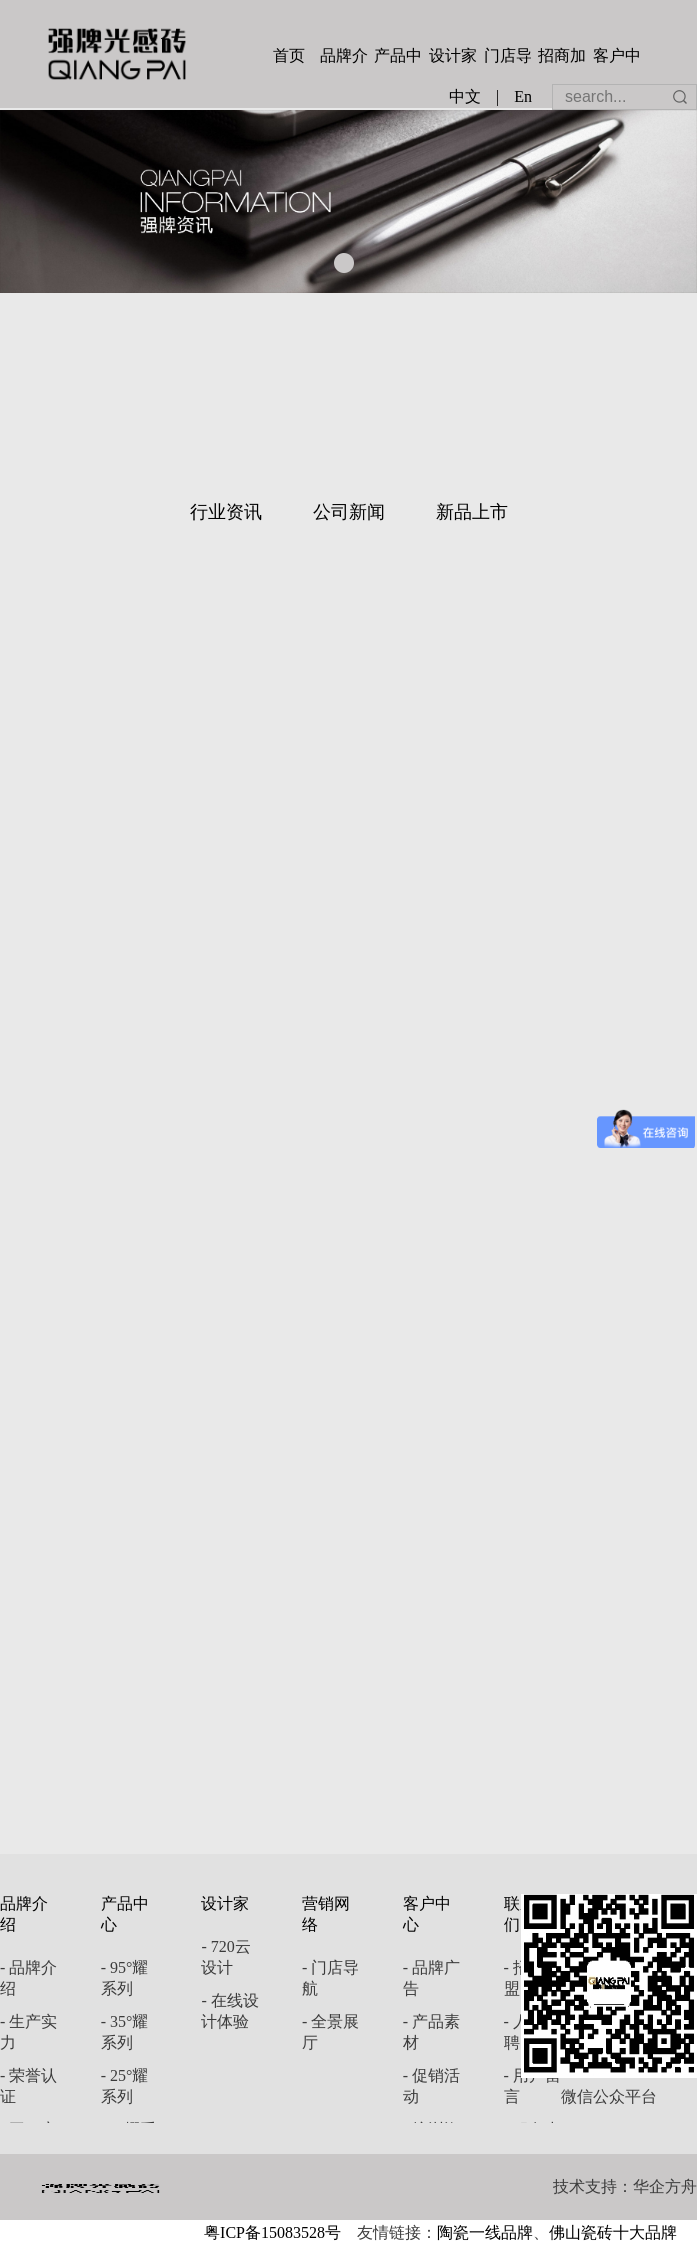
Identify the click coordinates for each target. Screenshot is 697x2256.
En (523, 96)
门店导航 (508, 58)
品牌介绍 (344, 58)
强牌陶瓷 (117, 54)
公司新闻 (349, 512)
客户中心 (617, 58)
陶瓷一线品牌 (485, 2232)
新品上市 (472, 512)
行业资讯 (226, 512)
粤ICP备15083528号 (272, 2232)
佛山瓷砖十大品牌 (613, 2232)
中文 (465, 96)
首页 (289, 55)
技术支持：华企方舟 (625, 2186)
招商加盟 (562, 58)
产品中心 (398, 58)
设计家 (453, 55)
